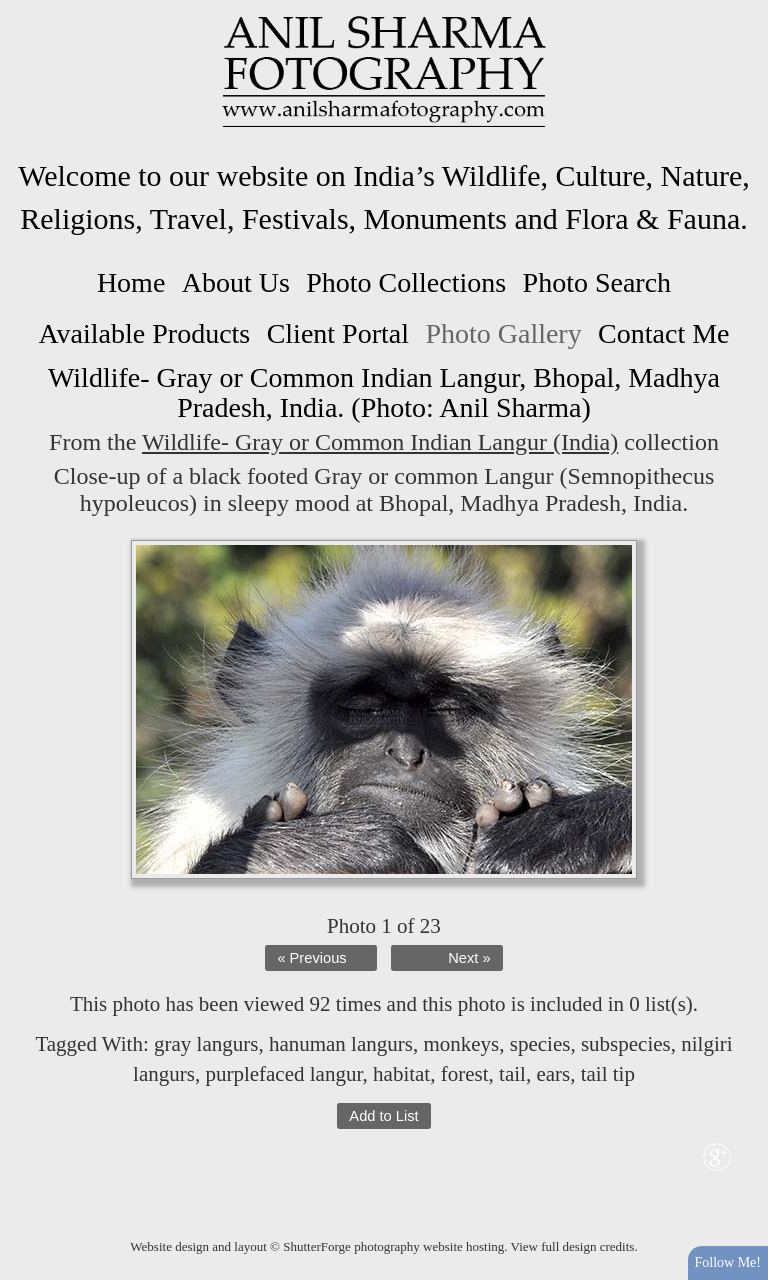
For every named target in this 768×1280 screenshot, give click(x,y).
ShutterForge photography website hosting (393, 1246)
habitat (401, 1074)
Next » (469, 958)
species (540, 1044)
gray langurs (206, 1044)
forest (465, 1074)
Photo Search (597, 282)
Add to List (383, 1116)
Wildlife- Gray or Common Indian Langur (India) (380, 442)
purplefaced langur (283, 1074)
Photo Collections (406, 282)
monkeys (461, 1044)
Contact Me (663, 333)
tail (512, 1074)
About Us (236, 282)
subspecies (626, 1044)
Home (131, 282)
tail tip (608, 1074)
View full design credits (573, 1246)
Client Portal (338, 333)
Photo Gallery (503, 333)
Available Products (144, 333)
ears (553, 1074)
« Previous (311, 958)
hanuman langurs (341, 1044)
